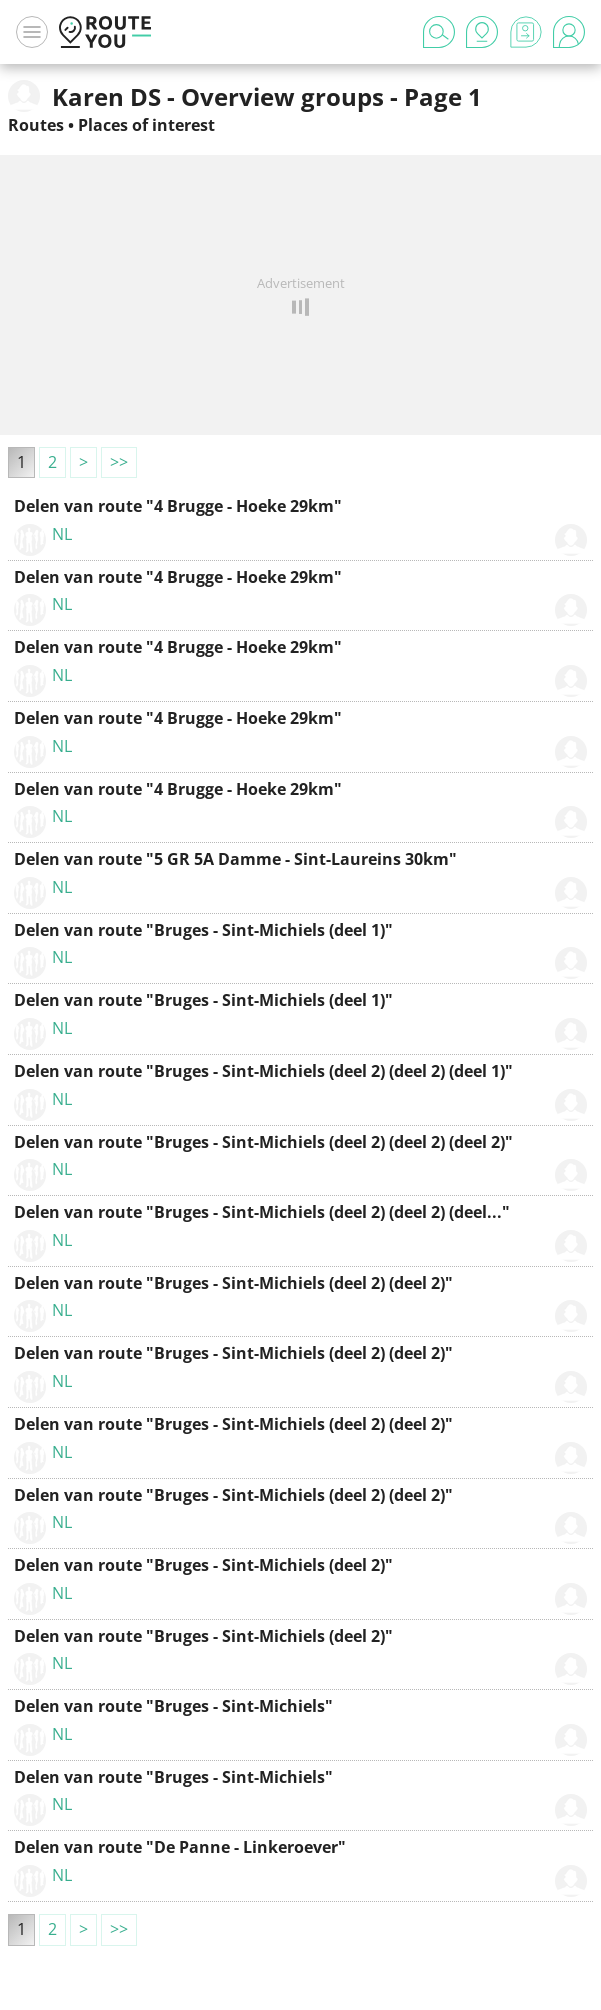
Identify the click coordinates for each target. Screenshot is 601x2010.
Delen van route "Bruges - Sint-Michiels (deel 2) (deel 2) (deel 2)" (263, 1142)
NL (62, 534)
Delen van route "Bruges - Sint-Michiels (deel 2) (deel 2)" (233, 1283)
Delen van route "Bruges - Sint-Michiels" (173, 1706)
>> (119, 462)
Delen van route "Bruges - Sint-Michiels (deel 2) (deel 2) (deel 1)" (263, 1071)
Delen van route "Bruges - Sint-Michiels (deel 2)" (203, 1565)
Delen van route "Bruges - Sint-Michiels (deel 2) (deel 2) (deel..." (262, 1212)
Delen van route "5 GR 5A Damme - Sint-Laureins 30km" (235, 859)
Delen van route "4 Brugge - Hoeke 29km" (178, 506)
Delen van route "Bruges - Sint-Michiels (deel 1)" (203, 930)
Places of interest (146, 125)
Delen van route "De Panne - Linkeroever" (180, 1847)
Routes (36, 125)
